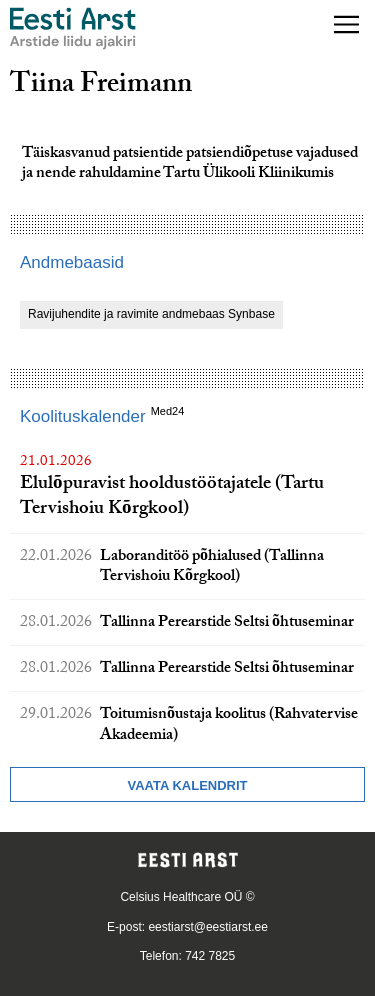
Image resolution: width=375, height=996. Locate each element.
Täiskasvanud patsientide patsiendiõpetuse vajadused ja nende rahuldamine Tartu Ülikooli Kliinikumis (190, 165)
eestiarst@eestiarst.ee (208, 927)
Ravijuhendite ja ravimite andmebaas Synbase (151, 314)
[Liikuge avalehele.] (73, 28)
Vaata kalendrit (187, 785)
